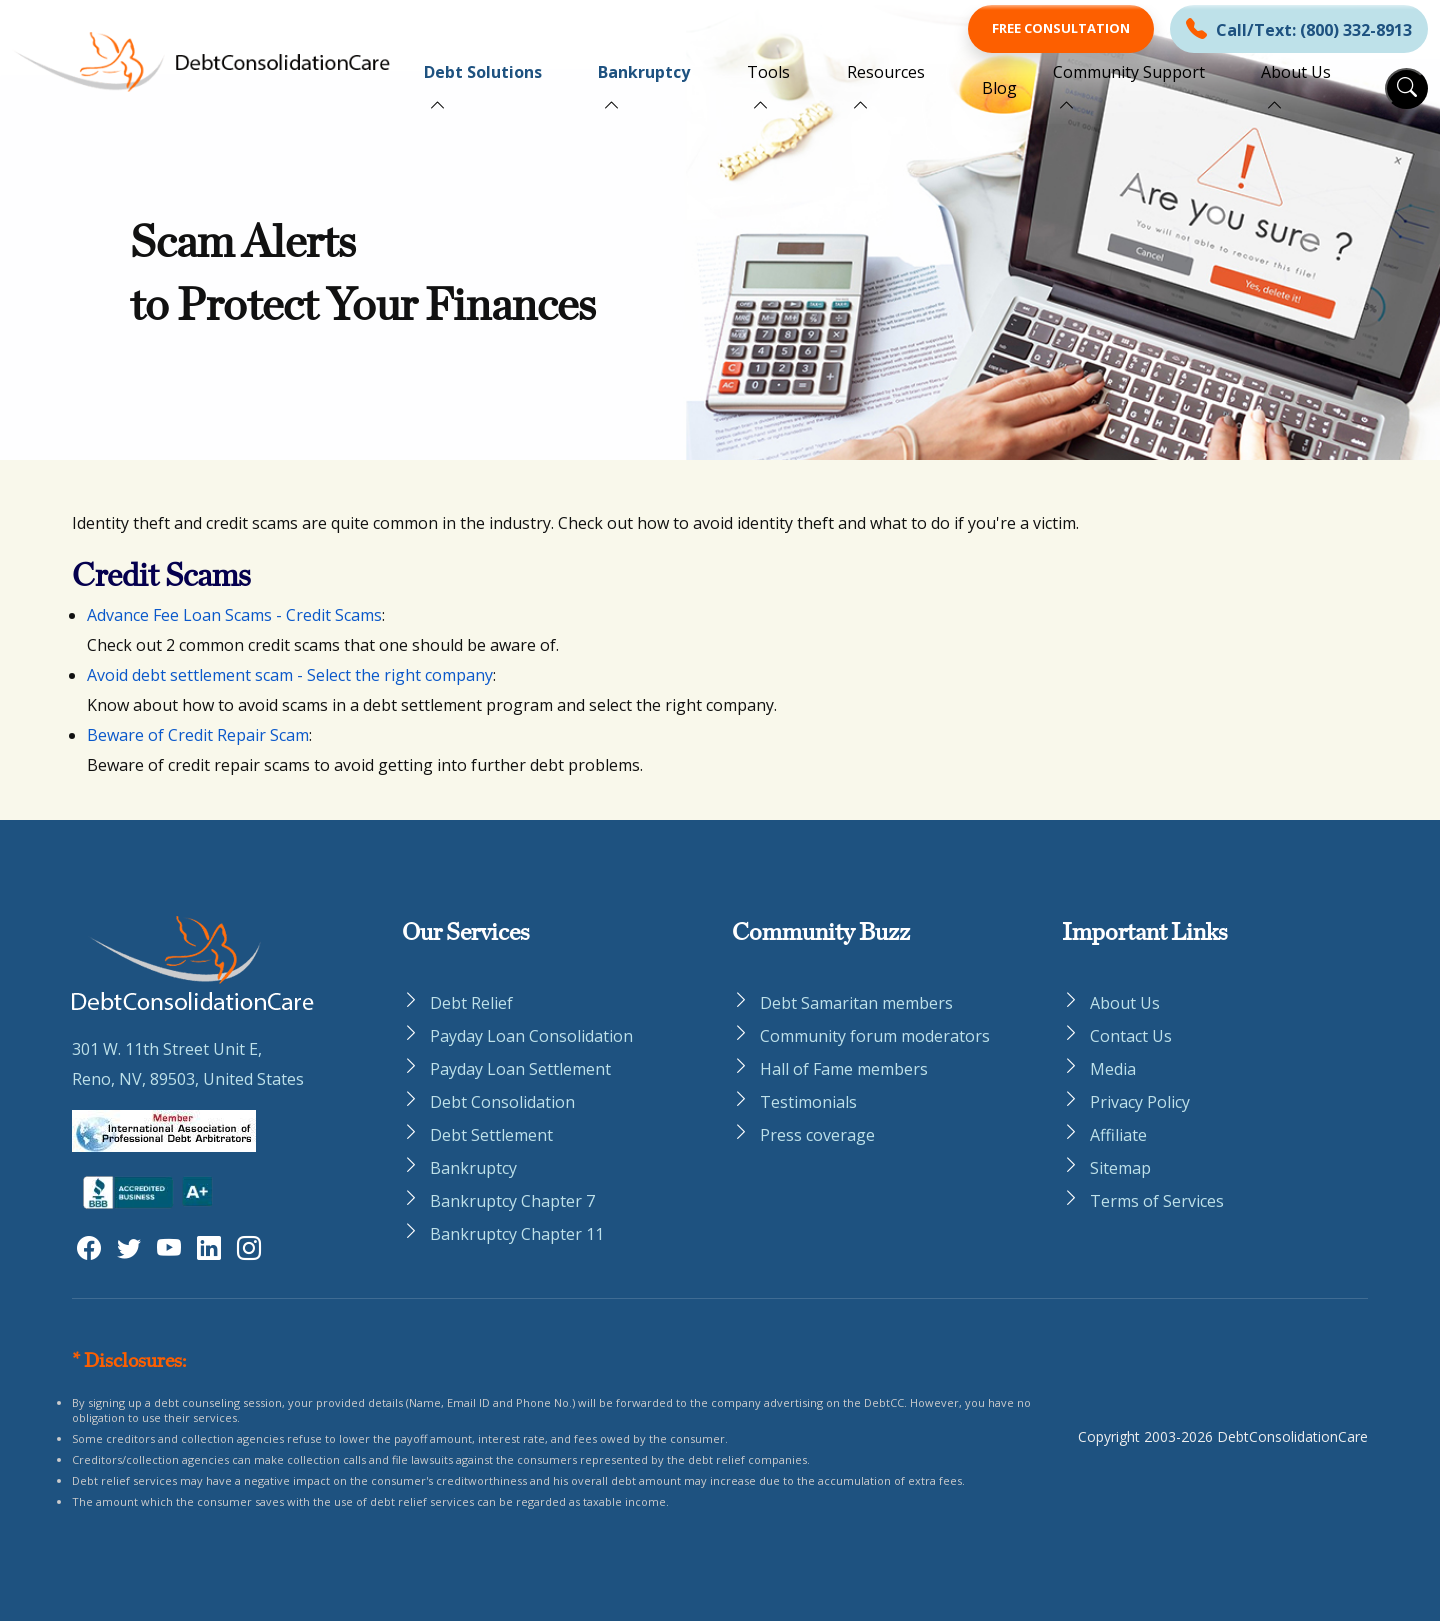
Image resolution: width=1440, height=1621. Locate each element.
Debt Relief (471, 1003)
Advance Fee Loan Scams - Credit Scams (234, 615)
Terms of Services (1157, 1201)
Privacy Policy (1140, 1102)
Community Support (1129, 72)
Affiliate (1118, 1135)
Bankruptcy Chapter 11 (517, 1234)
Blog (999, 88)
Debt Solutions (483, 72)
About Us (1296, 72)
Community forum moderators (875, 1036)
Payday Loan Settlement (520, 1069)
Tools (768, 72)
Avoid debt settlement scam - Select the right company (290, 675)
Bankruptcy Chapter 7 (512, 1201)
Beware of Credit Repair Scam (198, 735)
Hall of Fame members (844, 1069)
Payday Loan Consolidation (531, 1036)
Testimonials (808, 1102)
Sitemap (1120, 1168)
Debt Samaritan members (856, 1003)
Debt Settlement (491, 1135)
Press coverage (817, 1135)
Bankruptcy (644, 72)
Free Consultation (1061, 28)
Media (1113, 1069)
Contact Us (1131, 1036)
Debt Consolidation (502, 1102)
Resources (886, 72)
